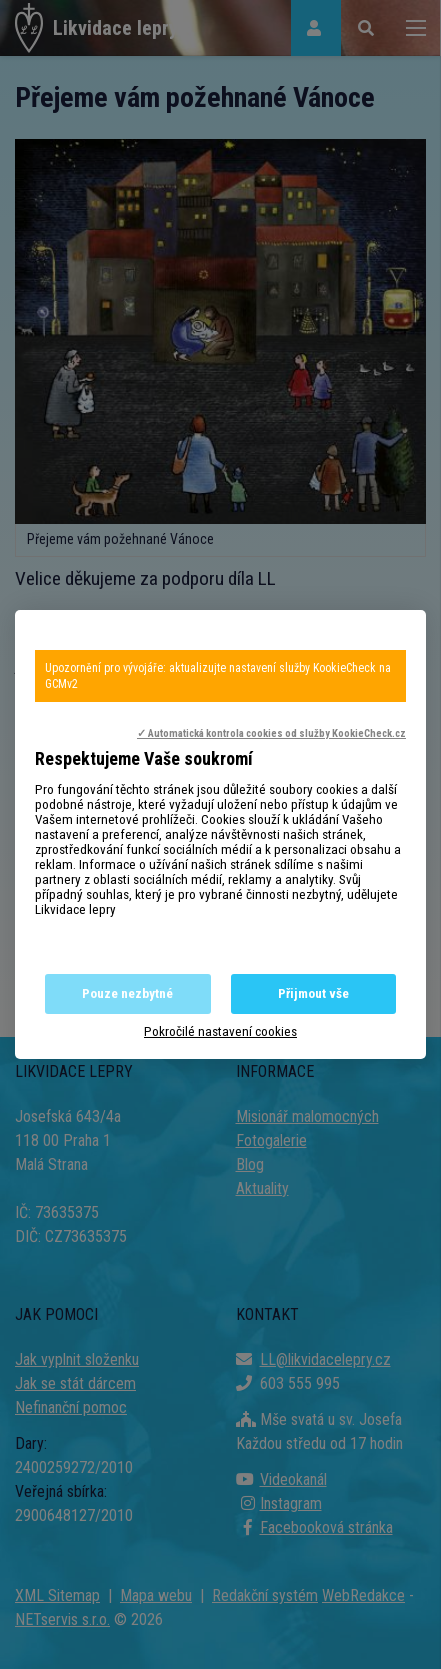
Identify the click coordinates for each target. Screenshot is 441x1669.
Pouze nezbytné (127, 993)
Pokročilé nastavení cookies (220, 1031)
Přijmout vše (313, 993)
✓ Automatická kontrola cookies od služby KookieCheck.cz (271, 733)
